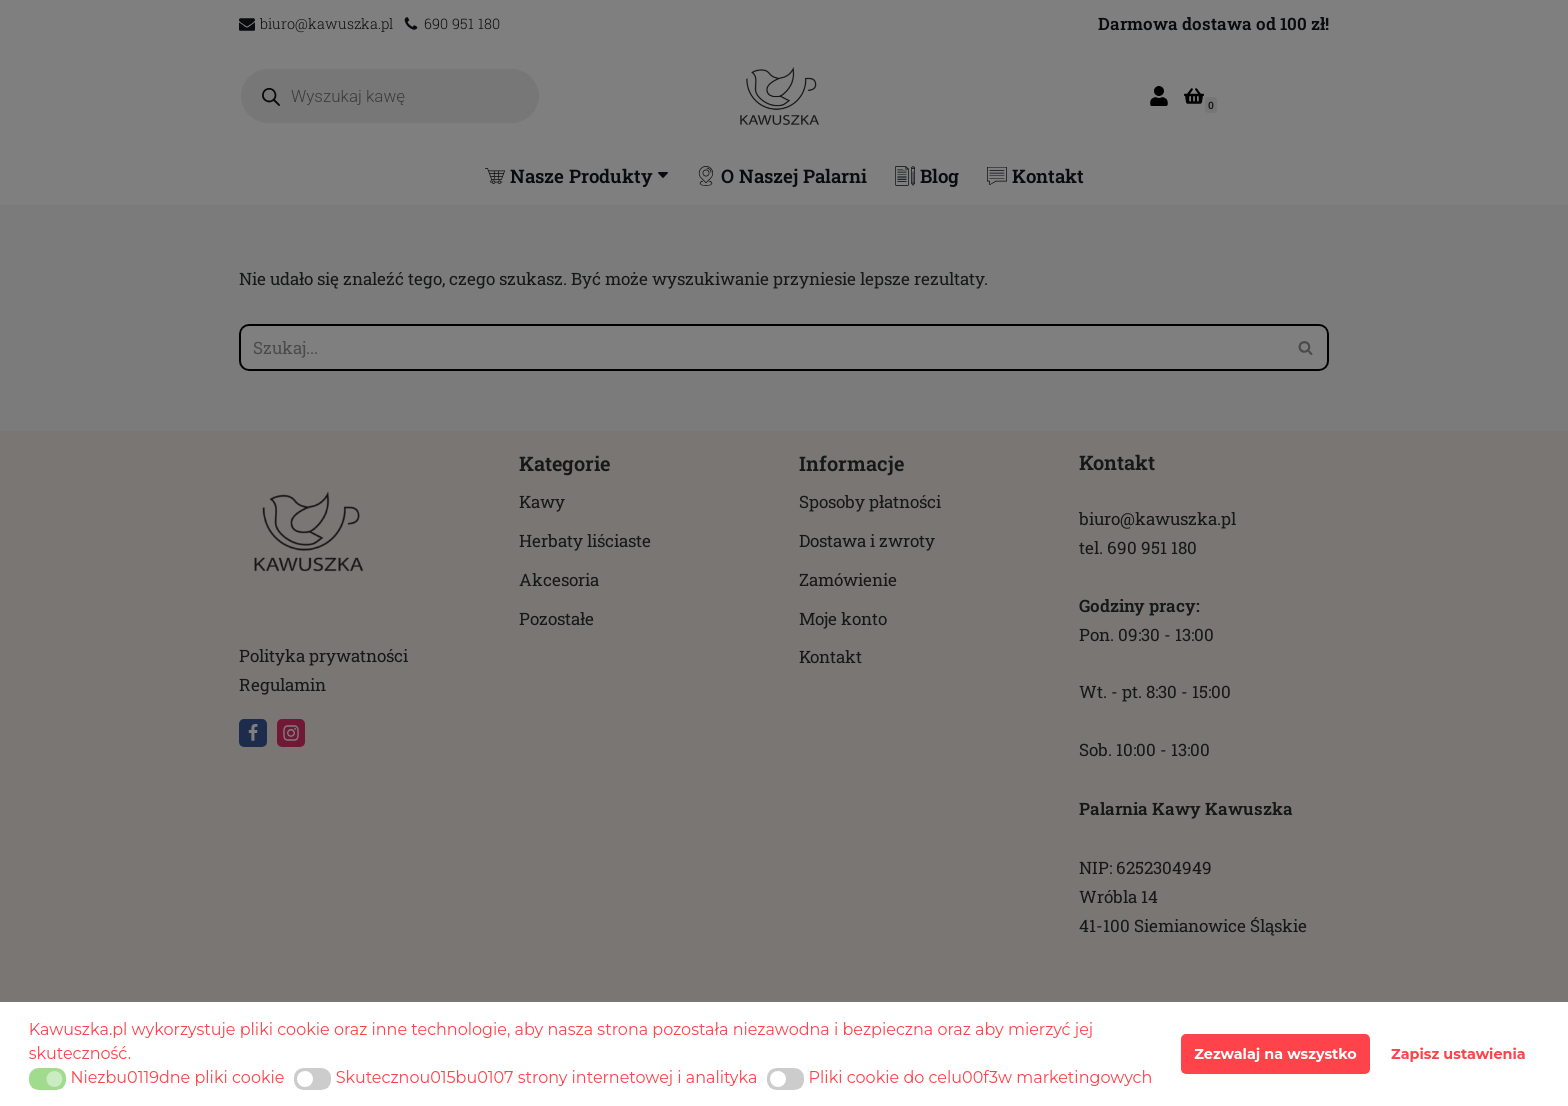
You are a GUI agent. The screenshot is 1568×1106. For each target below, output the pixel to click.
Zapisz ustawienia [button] (1458, 1054)
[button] (47, 1079)
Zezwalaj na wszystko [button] (1275, 1054)
